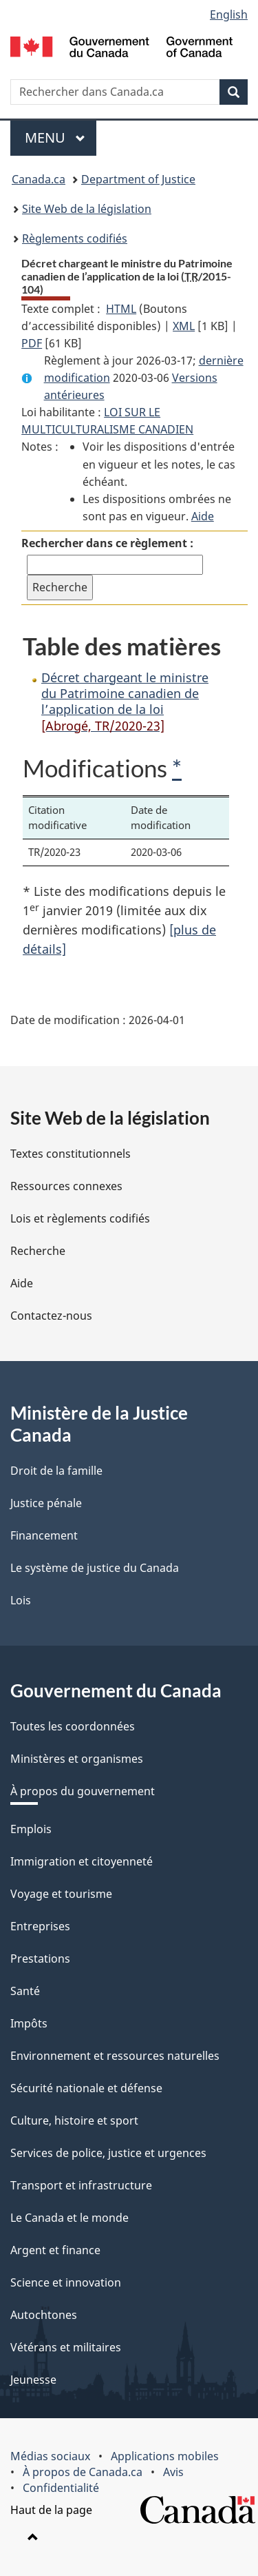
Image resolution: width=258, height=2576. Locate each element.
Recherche (37, 1250)
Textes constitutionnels (70, 1153)
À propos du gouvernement (82, 1791)
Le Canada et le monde (69, 2217)
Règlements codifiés (74, 238)
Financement (44, 1535)
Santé (25, 1991)
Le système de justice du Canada (94, 1567)
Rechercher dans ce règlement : (107, 543)
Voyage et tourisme (61, 1893)
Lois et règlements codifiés (80, 1218)
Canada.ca (38, 179)
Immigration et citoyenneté (81, 1861)
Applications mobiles (165, 2456)
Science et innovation (65, 2282)
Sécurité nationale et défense (86, 2088)
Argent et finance (55, 2250)
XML (184, 326)
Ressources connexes (66, 1186)
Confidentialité (61, 2487)
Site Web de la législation (86, 208)
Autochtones (43, 2314)
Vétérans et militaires (65, 2347)
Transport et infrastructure (81, 2185)
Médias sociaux (50, 2456)
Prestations (40, 1958)
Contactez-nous (51, 1315)
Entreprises (40, 1926)
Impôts (28, 2023)
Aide (202, 516)
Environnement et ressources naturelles (114, 2055)
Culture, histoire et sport (74, 2120)
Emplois (31, 1829)
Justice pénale (46, 1503)
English (229, 14)
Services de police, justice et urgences (108, 2152)
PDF (31, 343)
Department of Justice (138, 179)
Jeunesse (33, 2379)
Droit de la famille (56, 1470)
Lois (20, 1600)
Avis (173, 2472)
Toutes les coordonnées (72, 1726)
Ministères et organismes (76, 1758)
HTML (121, 308)
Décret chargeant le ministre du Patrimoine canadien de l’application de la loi (124, 701)
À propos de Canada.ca (82, 2472)
